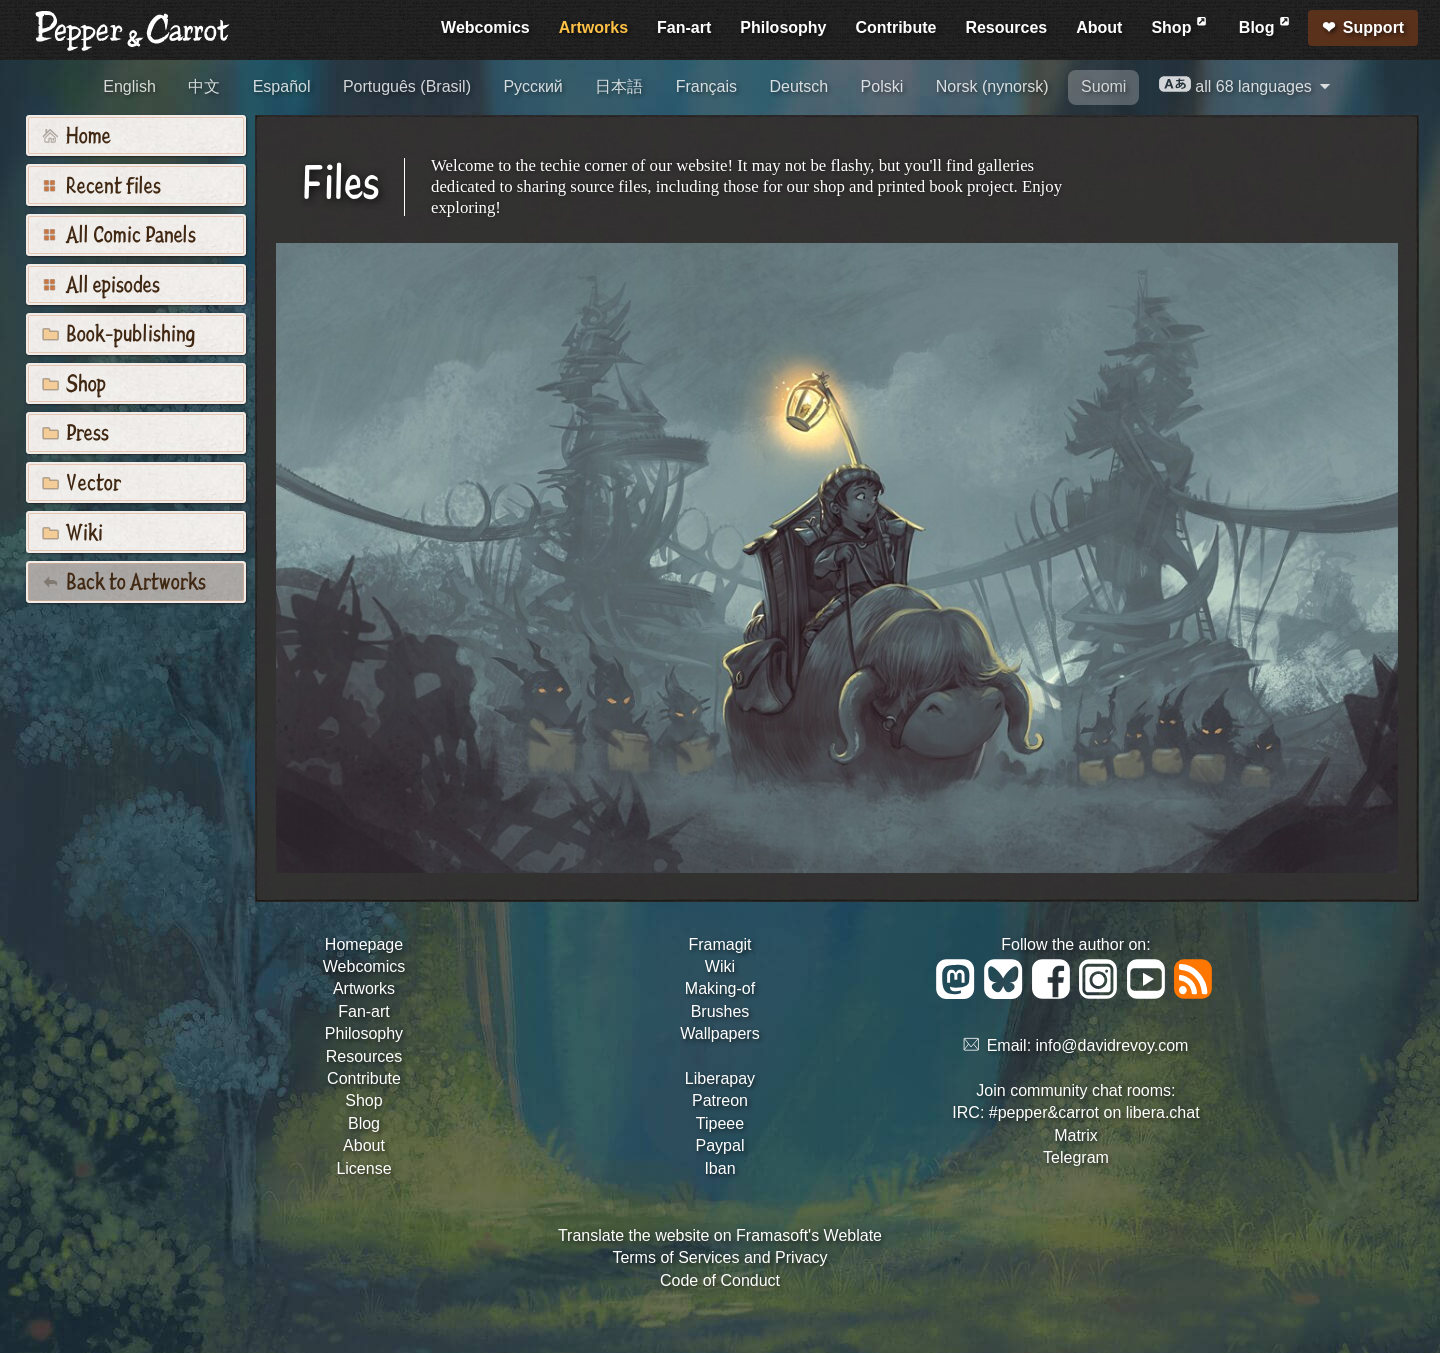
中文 (204, 86)
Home (76, 134)
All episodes (101, 283)
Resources (1006, 27)
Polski (882, 86)
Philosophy (783, 27)
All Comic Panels (119, 233)
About (1099, 27)
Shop (1180, 24)
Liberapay (720, 1078)
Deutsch (798, 86)
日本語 (619, 86)
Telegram (1076, 1157)
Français (706, 86)
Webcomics (485, 27)
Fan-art (684, 27)
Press (75, 431)
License (363, 1168)
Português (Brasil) (407, 86)
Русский (532, 86)
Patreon (720, 1100)
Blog (1266, 24)
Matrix (1076, 1135)
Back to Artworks (124, 580)
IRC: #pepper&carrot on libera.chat (1075, 1112)
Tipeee (720, 1123)
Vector (81, 481)
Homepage (364, 944)
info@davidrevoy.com (1112, 1045)
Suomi (1103, 86)
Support (1373, 27)
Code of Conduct (720, 1280)
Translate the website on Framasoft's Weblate (720, 1235)
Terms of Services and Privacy (719, 1257)
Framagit (719, 944)
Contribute (896, 27)
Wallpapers (719, 1033)
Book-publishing (118, 332)
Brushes (720, 1011)
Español (282, 86)
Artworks (593, 27)
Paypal (720, 1145)
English (129, 86)
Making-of (720, 988)
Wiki (72, 531)
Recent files (101, 184)
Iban (719, 1168)
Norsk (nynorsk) (992, 86)
